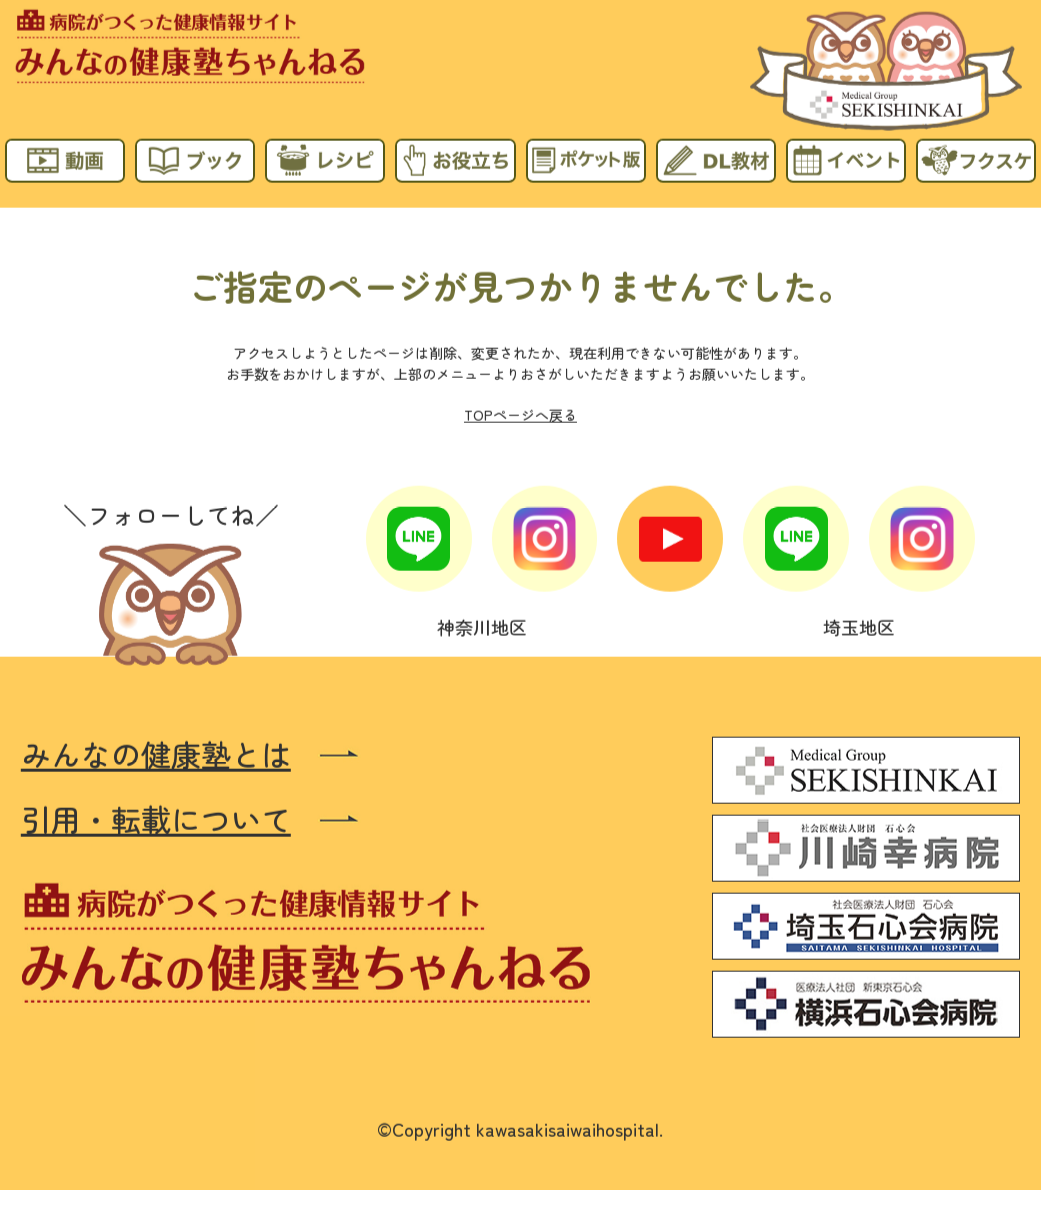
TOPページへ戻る (520, 414)
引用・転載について (156, 818)
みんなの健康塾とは (156, 753)
